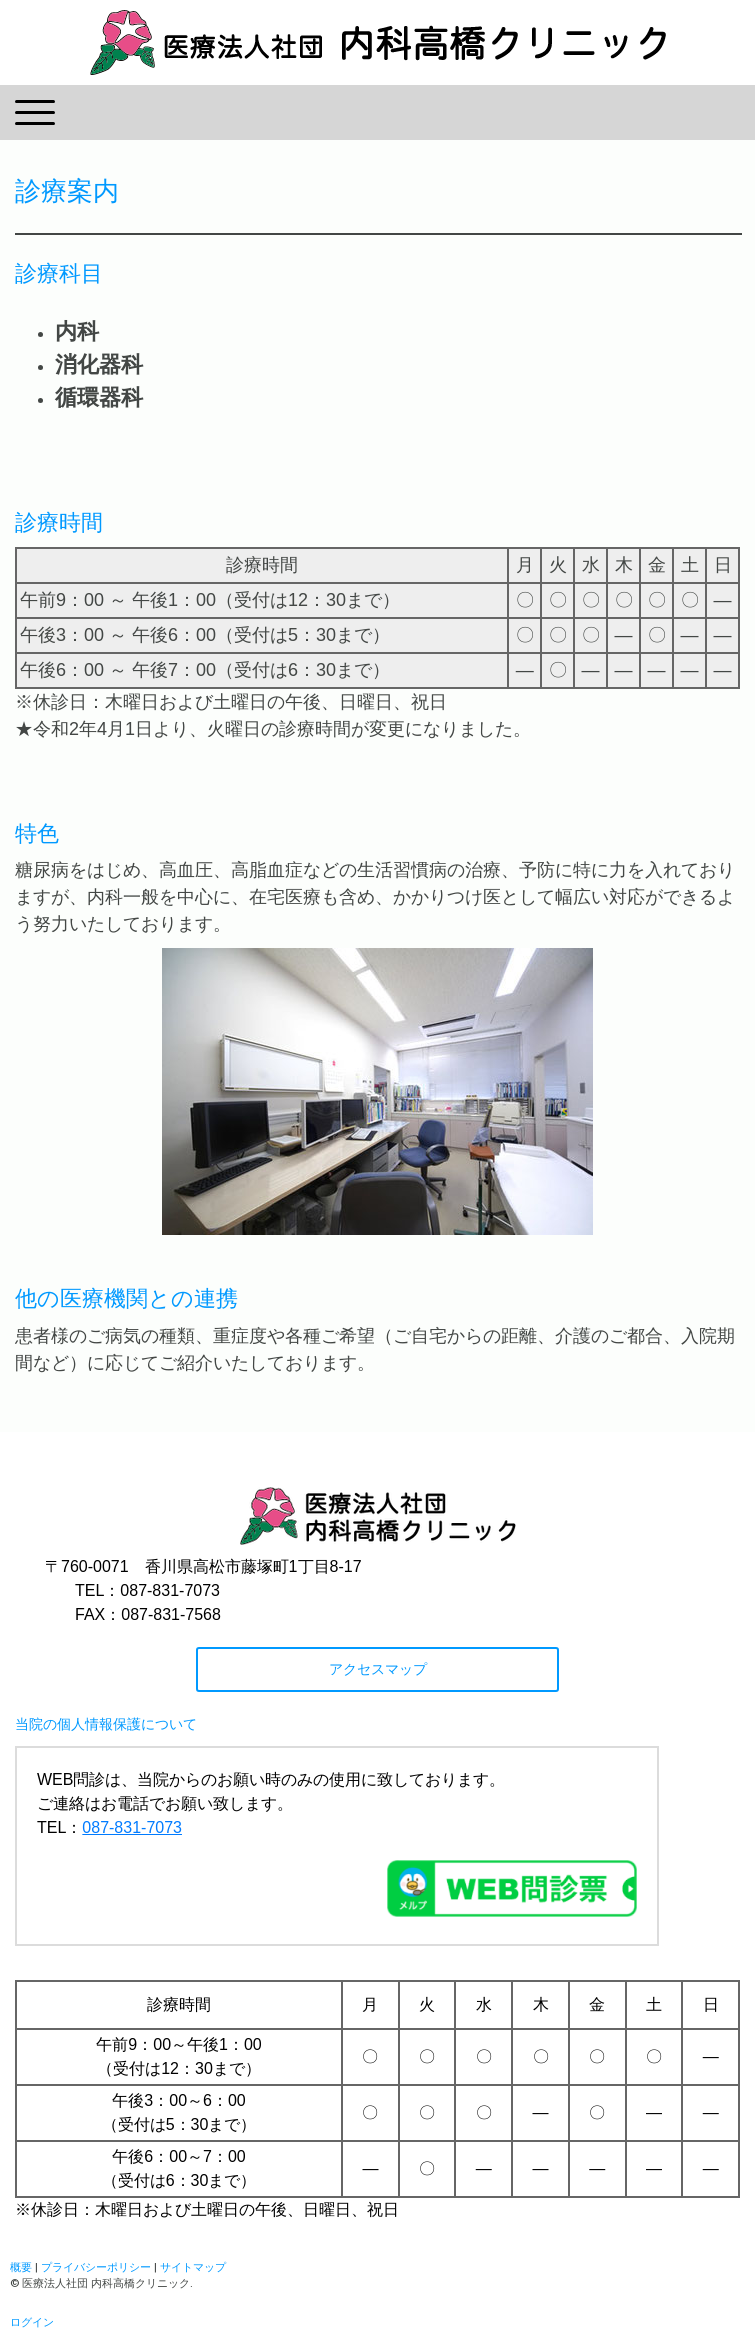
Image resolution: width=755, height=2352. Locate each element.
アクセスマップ (378, 1669)
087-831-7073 (132, 1827)
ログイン (32, 2321)
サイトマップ (193, 2266)
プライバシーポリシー (96, 2266)
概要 (21, 2266)
